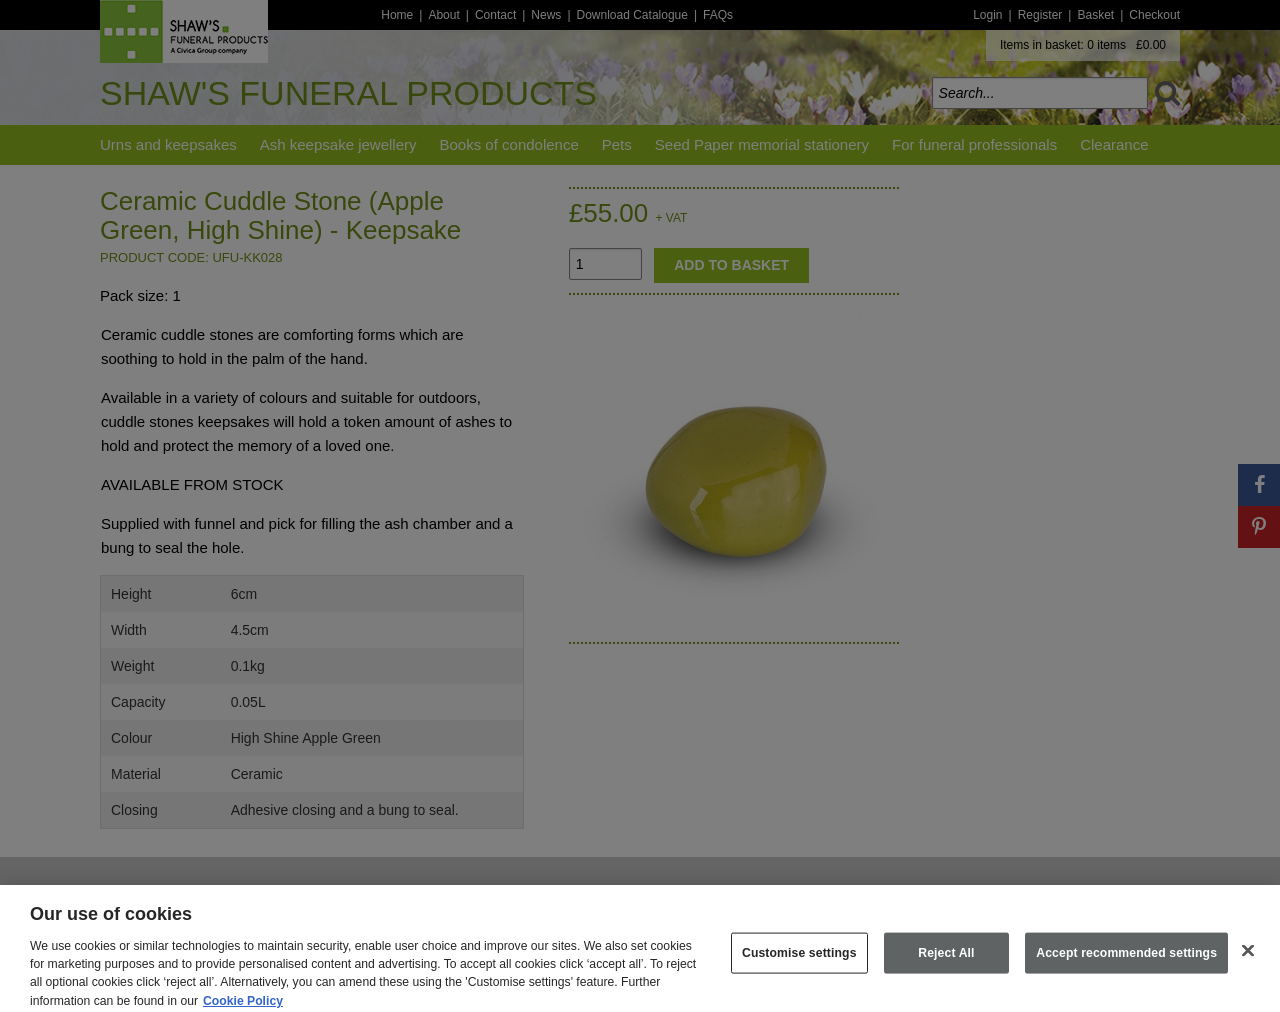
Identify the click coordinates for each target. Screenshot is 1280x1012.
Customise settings (799, 962)
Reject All (946, 962)
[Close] (1248, 960)
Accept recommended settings (1126, 962)
